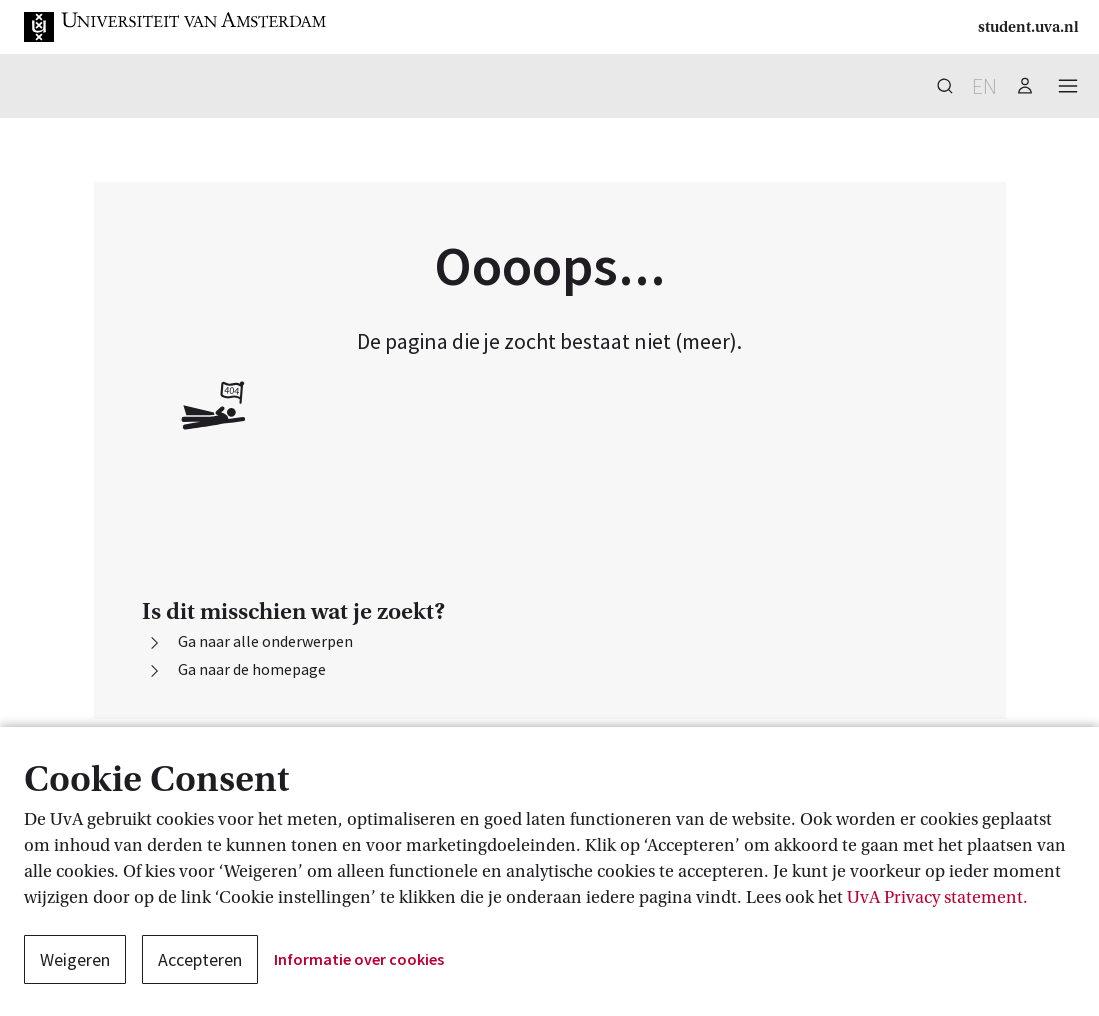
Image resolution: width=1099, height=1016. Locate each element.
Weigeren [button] (75, 959)
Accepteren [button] (200, 959)
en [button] (984, 86)
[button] (176, 27)
